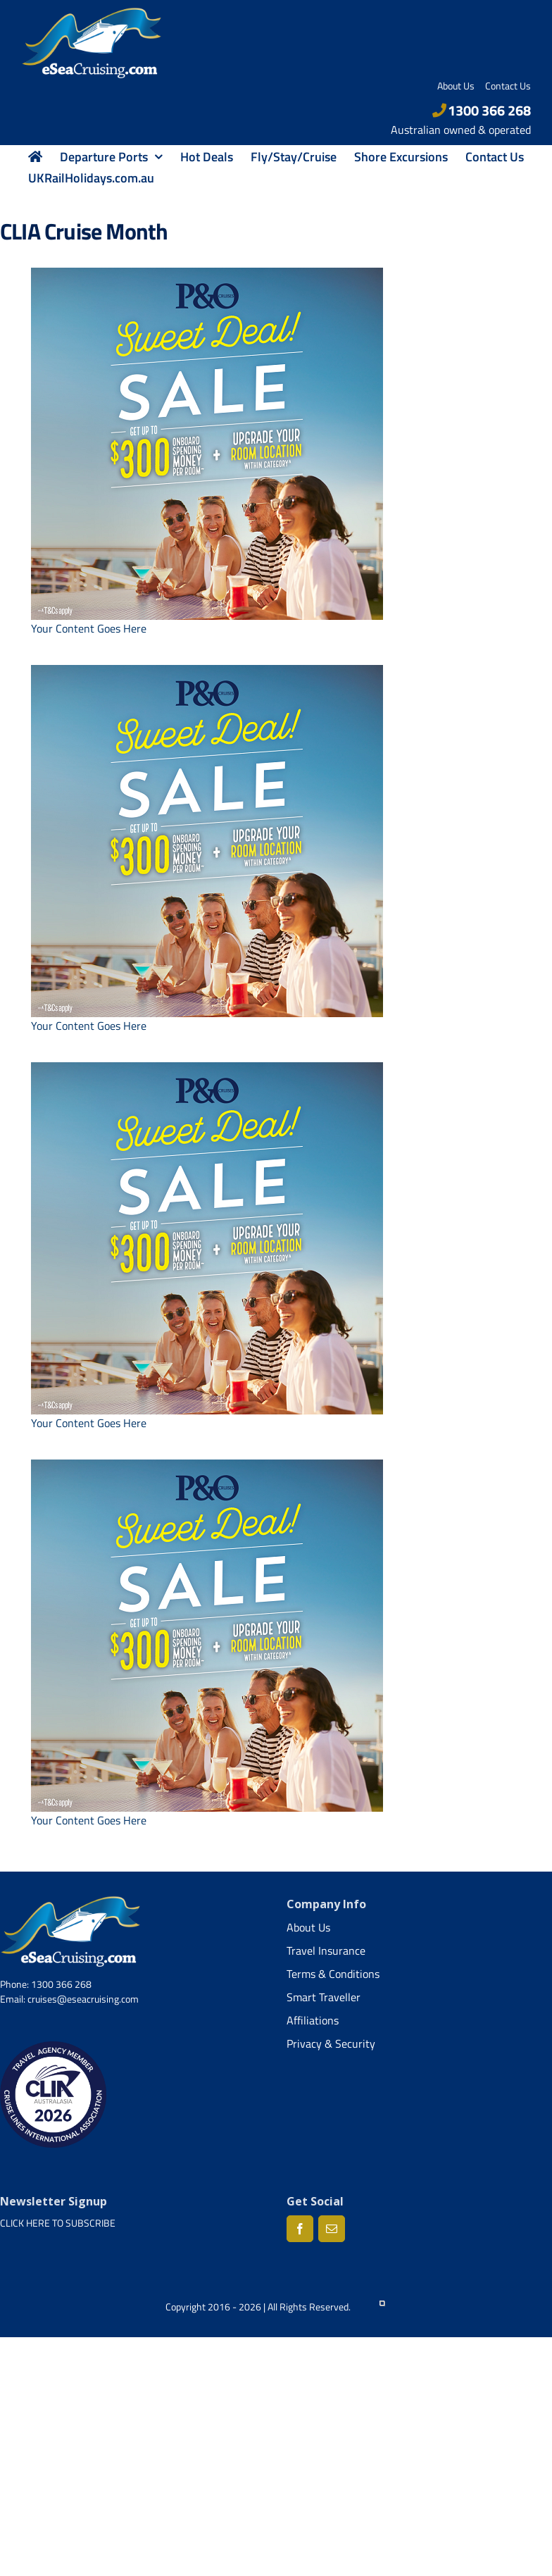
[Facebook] (300, 2228)
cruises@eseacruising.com (83, 1998)
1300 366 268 (482, 110)
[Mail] (331, 2228)
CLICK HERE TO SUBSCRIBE (57, 2222)
